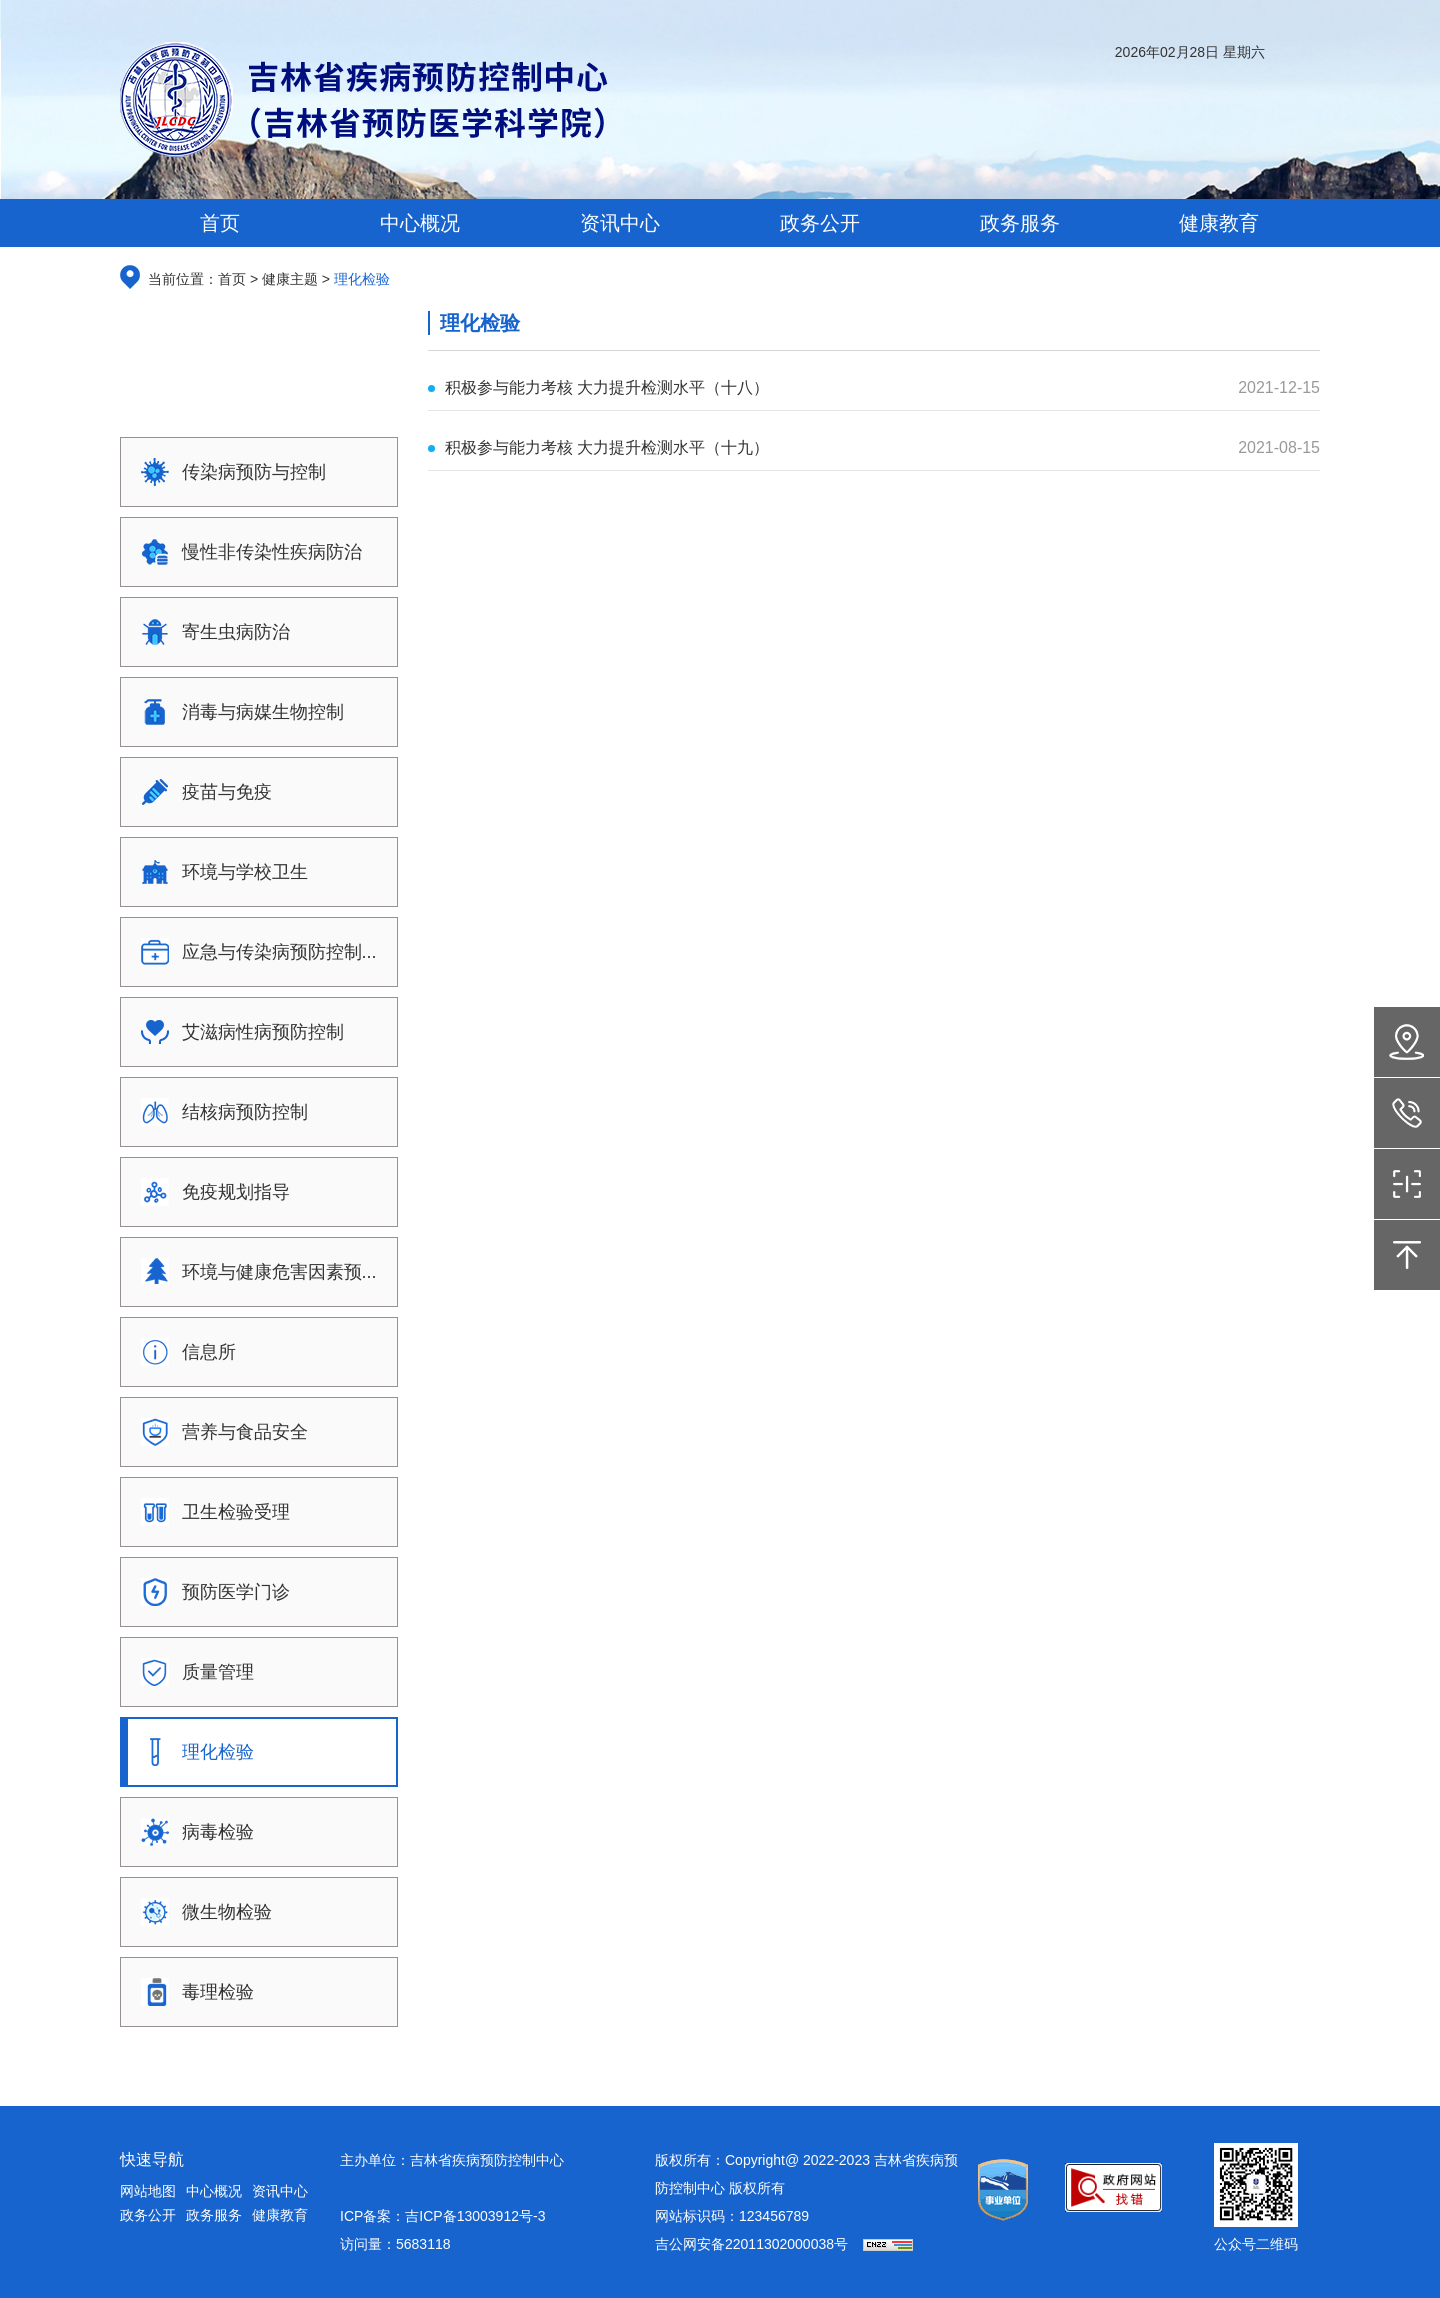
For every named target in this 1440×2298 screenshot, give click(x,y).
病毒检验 (191, 1832)
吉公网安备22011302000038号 (751, 2244)
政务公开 (148, 2215)
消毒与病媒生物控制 (236, 712)
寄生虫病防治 (209, 632)
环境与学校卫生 (218, 872)
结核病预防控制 (218, 1112)
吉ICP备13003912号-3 (475, 2216)
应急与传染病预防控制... (252, 952)
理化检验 (191, 1752)
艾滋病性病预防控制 (236, 1032)
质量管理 (191, 1672)
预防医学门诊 (209, 1592)
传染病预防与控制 (227, 472)
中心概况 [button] (420, 223)
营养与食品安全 (218, 1432)
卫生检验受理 (209, 1512)
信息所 (182, 1352)
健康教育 (280, 2215)
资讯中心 (280, 2191)
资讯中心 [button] (620, 223)
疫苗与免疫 (200, 792)
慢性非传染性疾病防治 (245, 552)
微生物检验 (200, 1912)
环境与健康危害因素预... (252, 1272)
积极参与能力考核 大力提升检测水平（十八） (607, 387)
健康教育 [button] (1219, 223)
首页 (220, 223)
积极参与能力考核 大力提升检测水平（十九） (607, 447)
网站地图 (148, 2191)
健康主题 (288, 279)
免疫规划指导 (209, 1192)
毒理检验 (191, 1992)
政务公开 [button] (820, 223)
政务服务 (214, 2215)
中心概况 (214, 2191)
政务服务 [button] (1020, 223)
